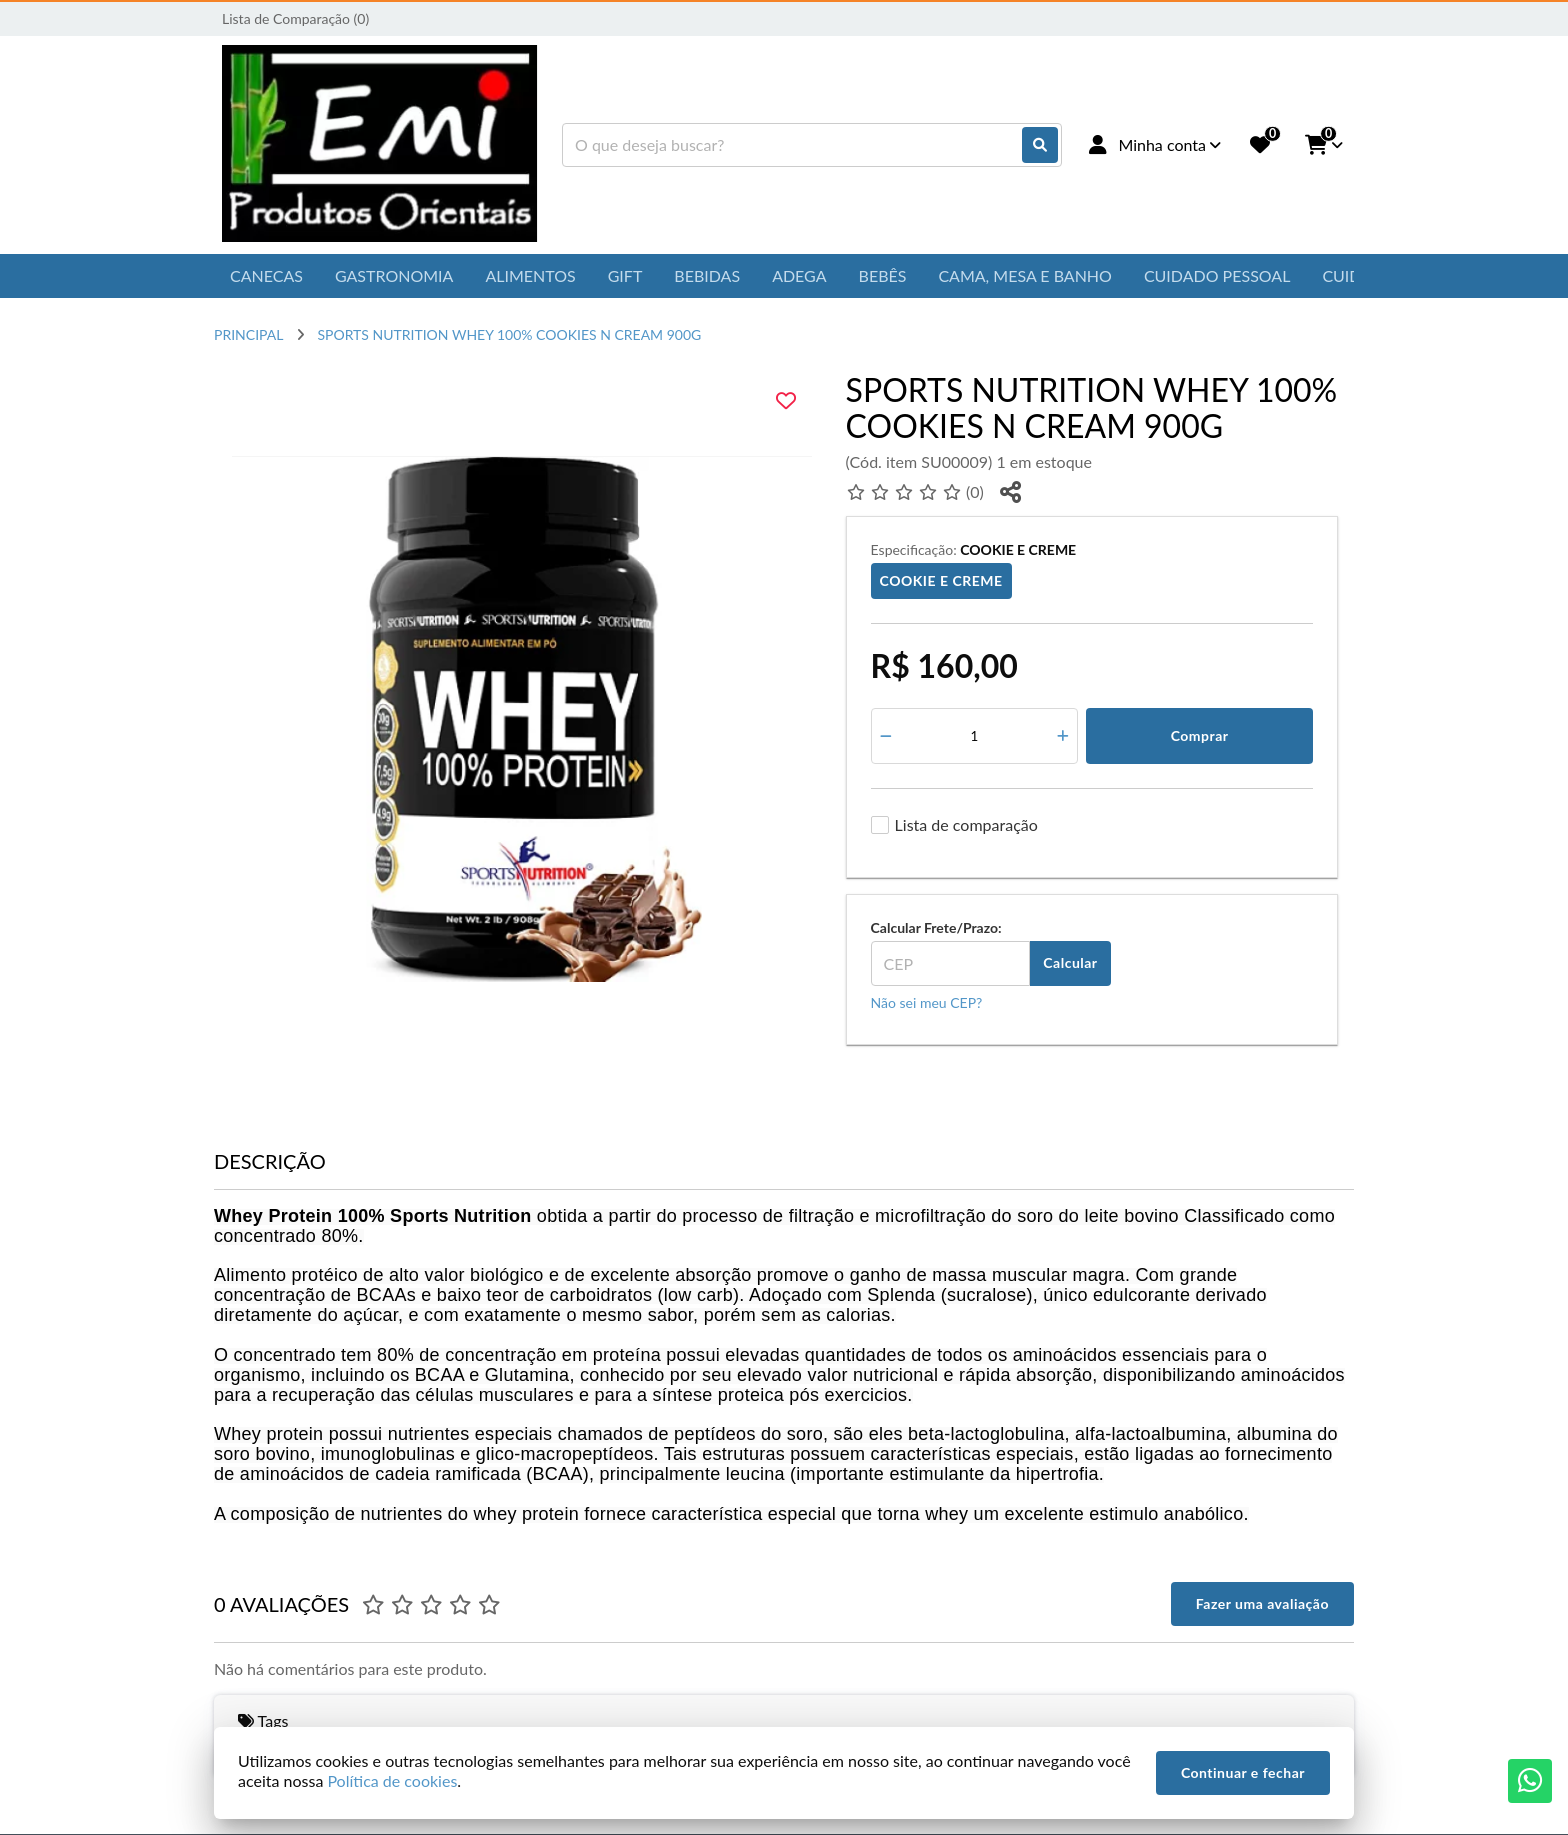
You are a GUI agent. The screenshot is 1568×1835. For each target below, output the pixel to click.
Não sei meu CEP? (927, 1002)
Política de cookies (392, 1780)
